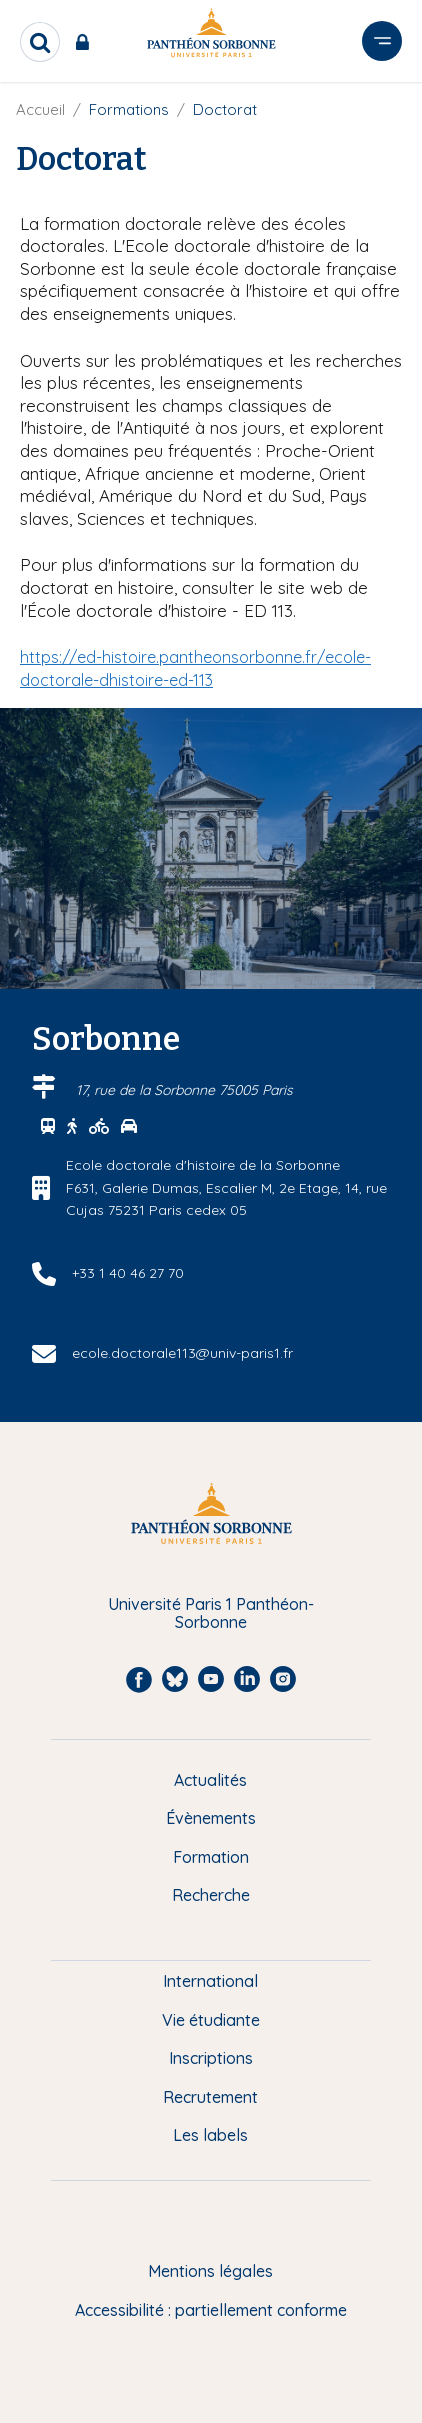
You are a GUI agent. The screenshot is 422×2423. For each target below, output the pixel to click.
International (210, 1981)
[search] (40, 42)
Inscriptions (211, 2058)
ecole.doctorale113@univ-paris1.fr (182, 1353)
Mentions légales (210, 2271)
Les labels (210, 2135)
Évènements (211, 1818)
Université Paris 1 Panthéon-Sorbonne (211, 1613)
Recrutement (210, 2097)
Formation (211, 1857)
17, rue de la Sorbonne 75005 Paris (184, 1090)
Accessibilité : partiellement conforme (211, 2310)
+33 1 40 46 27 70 (128, 1273)
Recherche (211, 1895)
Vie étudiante (211, 2020)
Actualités (210, 1780)
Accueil (40, 109)
